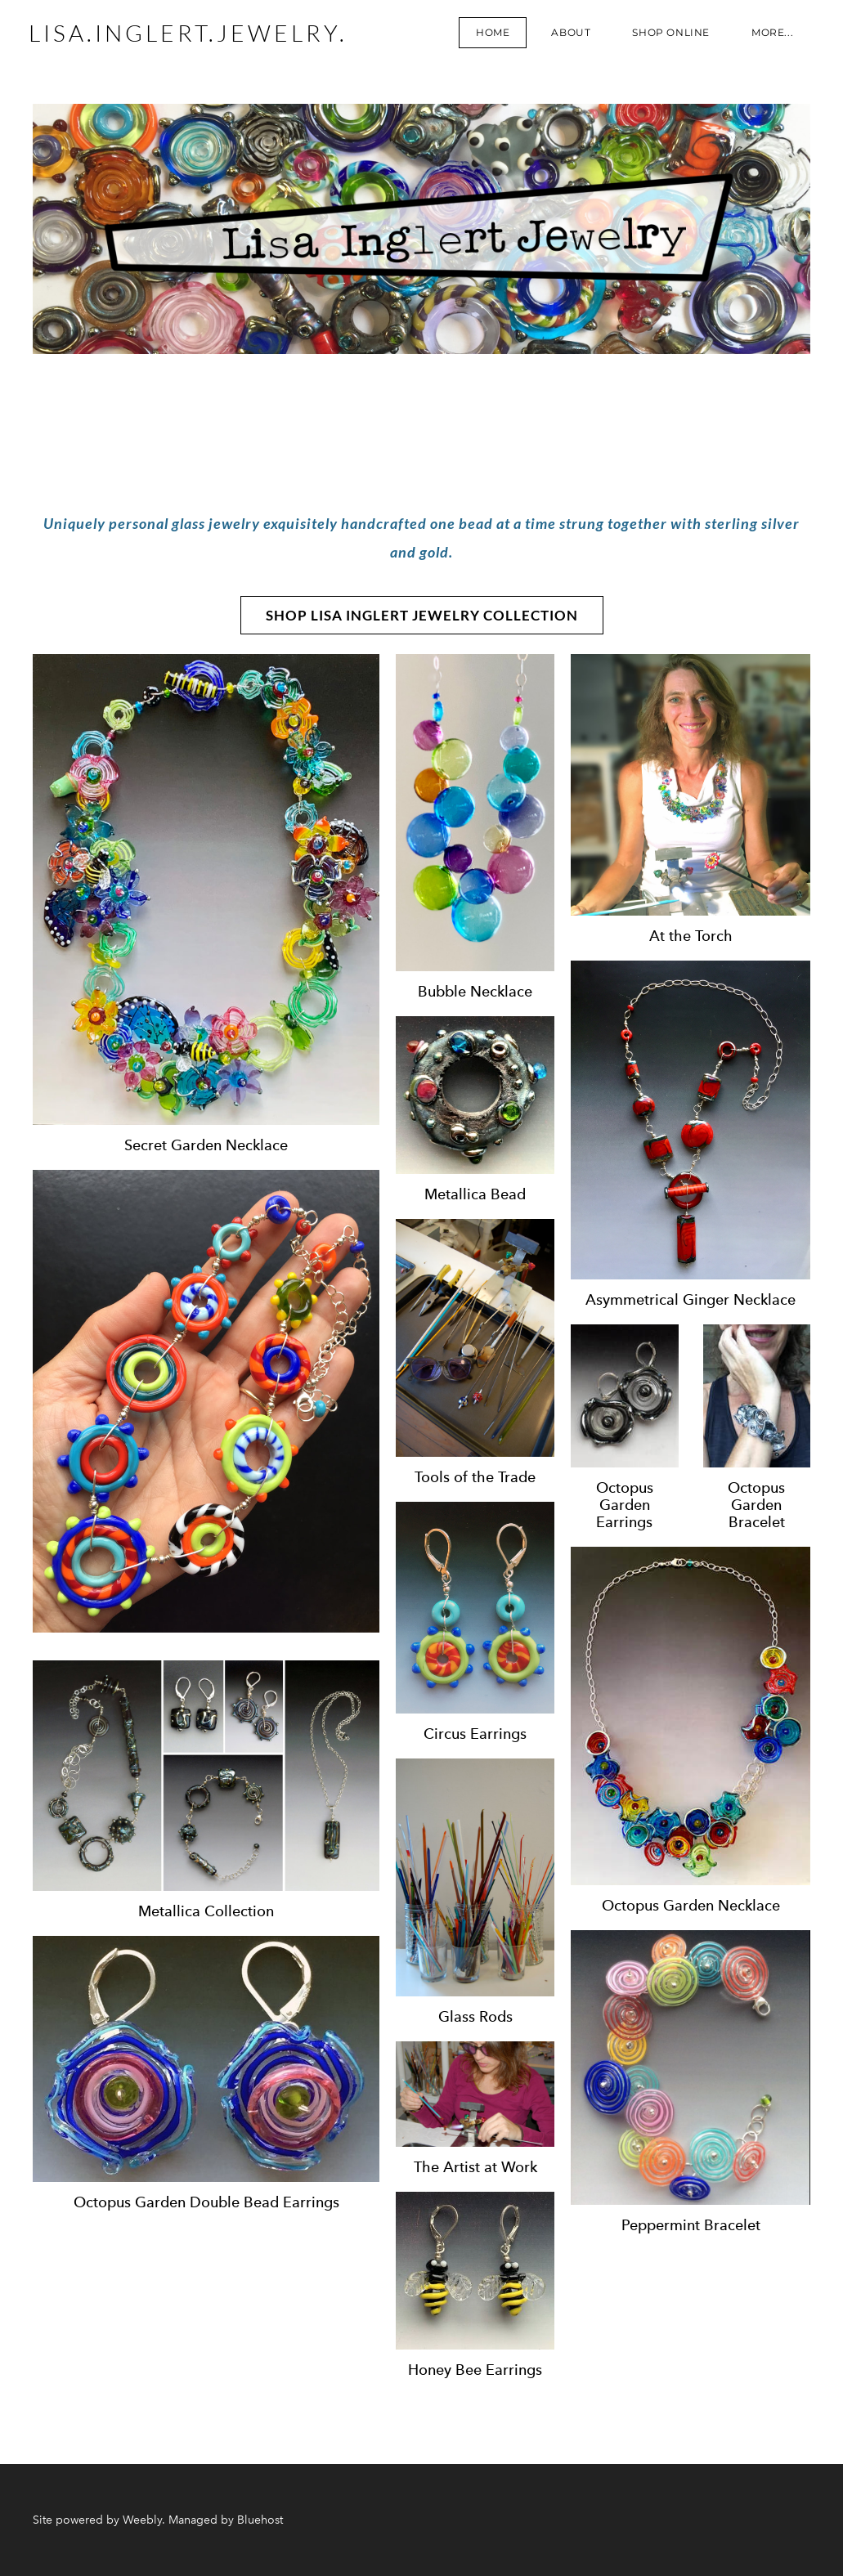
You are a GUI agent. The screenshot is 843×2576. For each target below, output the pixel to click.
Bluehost (260, 2520)
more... (768, 35)
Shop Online (667, 35)
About (566, 35)
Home (488, 35)
